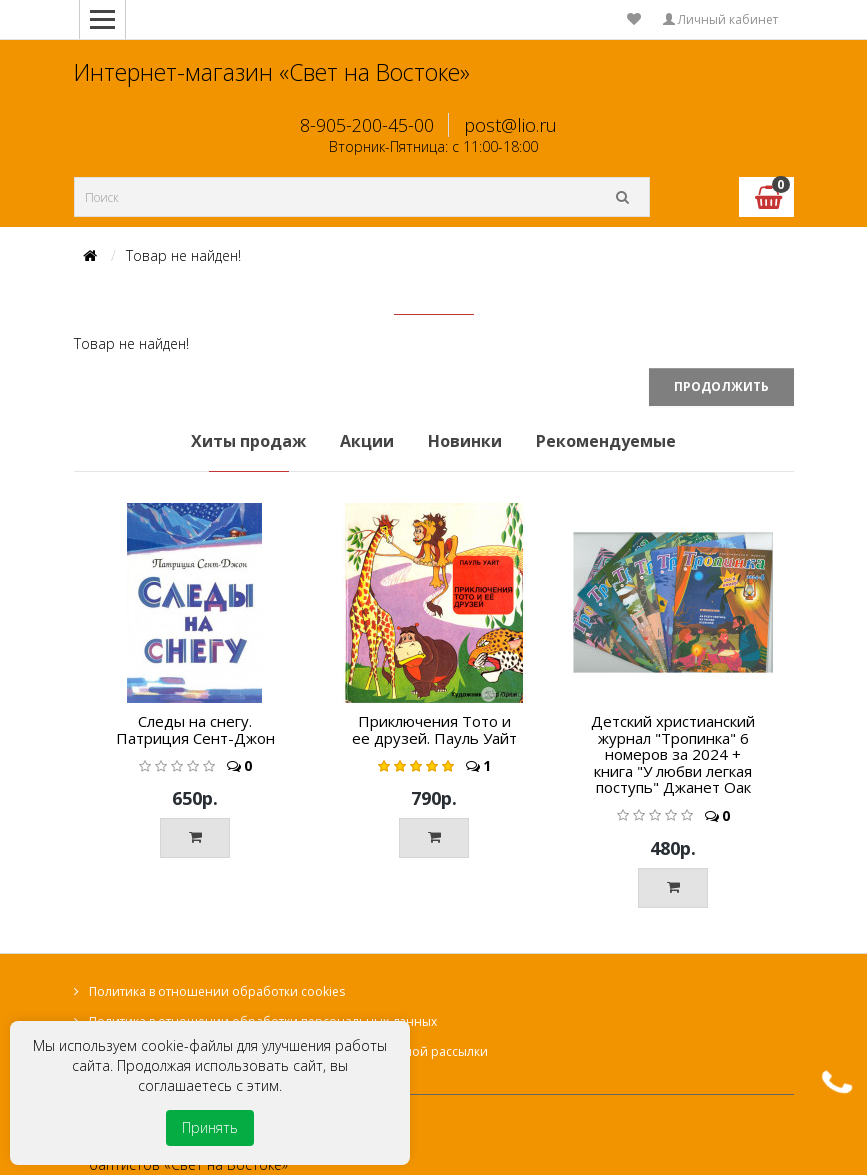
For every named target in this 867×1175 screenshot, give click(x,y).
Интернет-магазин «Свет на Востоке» (272, 72)
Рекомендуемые (606, 441)
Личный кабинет (720, 19)
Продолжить (721, 386)
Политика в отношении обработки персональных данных (263, 1021)
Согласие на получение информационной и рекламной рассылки (288, 1051)
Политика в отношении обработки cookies (217, 991)
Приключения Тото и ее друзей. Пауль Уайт (434, 729)
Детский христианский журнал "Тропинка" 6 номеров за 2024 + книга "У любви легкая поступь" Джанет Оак (673, 754)
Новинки (465, 441)
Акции (367, 441)
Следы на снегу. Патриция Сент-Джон (195, 729)
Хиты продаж (248, 441)
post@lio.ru (510, 125)
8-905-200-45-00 (367, 125)
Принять (210, 1127)
